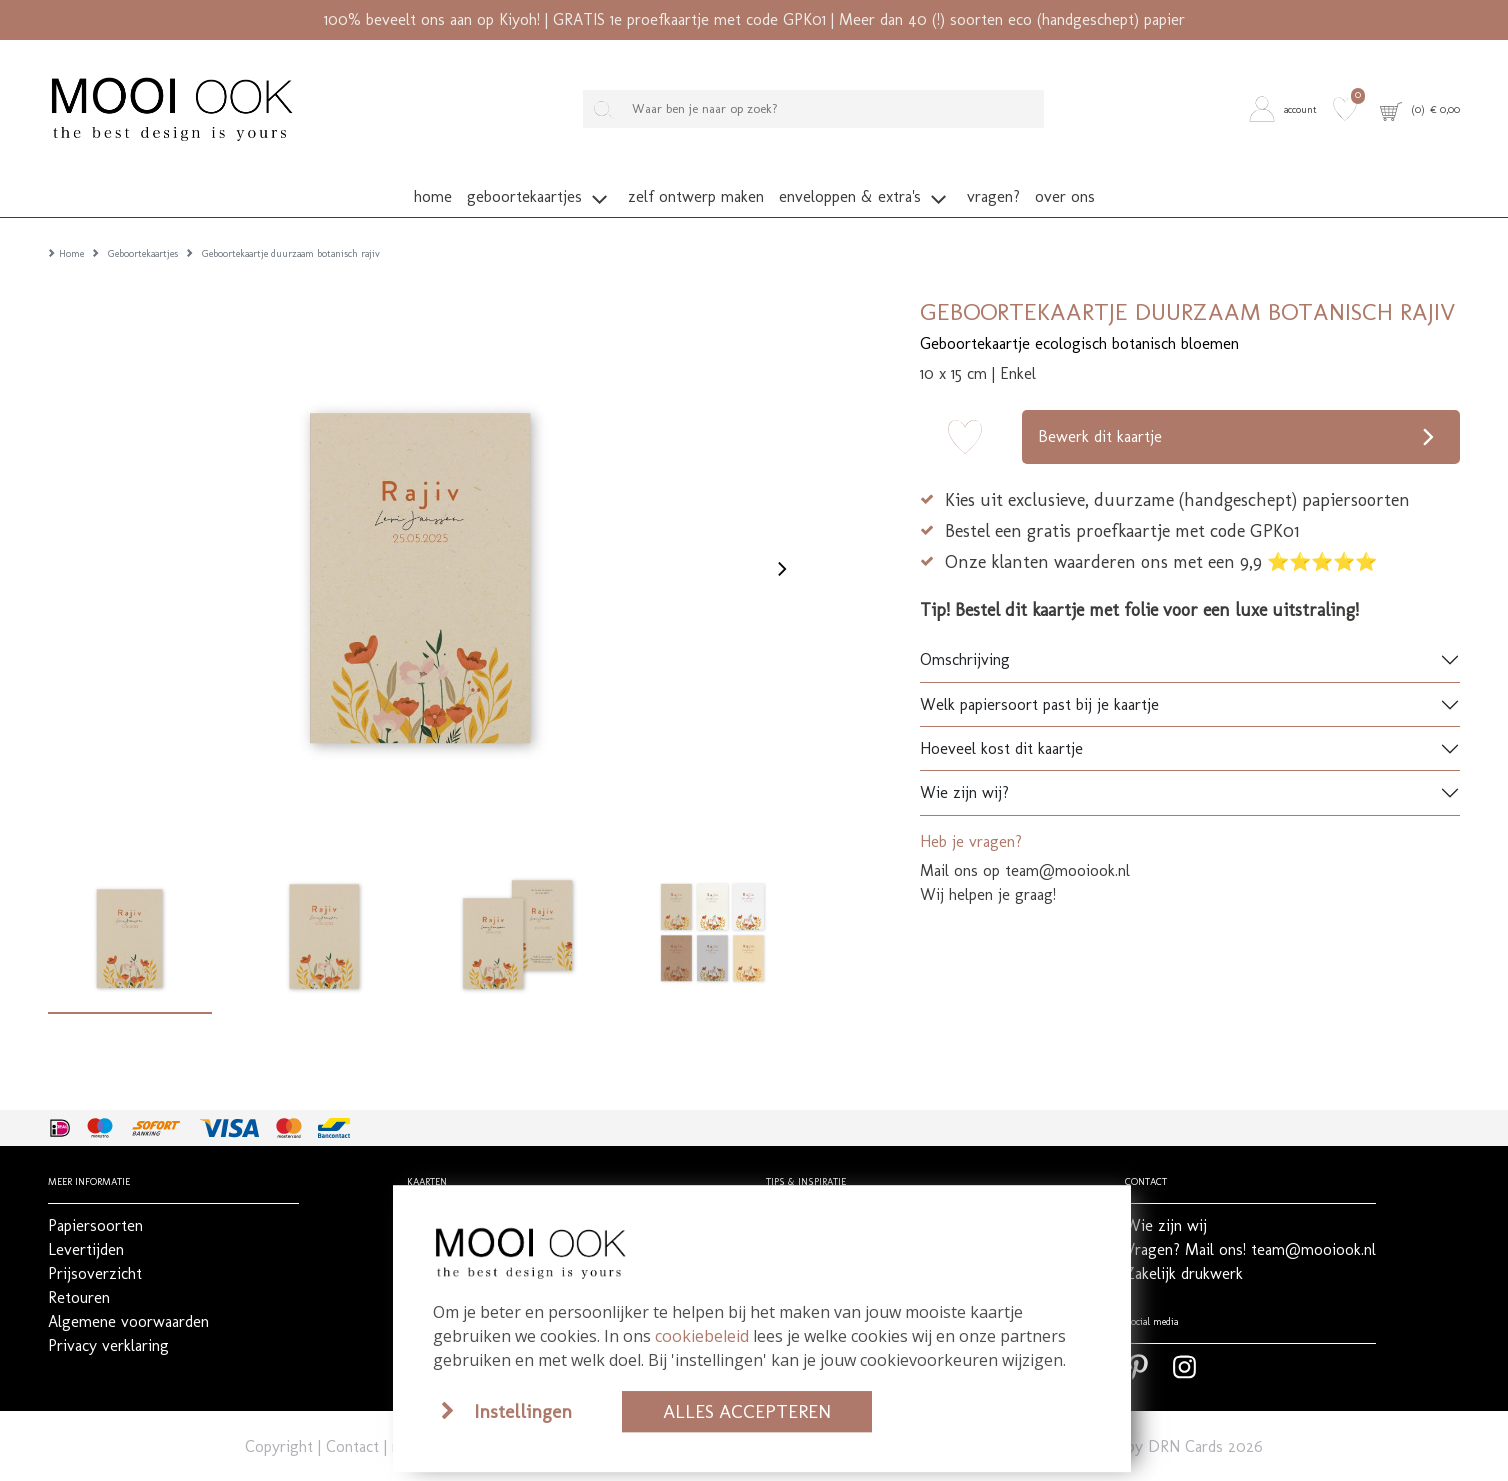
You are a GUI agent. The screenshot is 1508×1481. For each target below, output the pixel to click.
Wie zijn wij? (964, 766)
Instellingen (523, 1411)
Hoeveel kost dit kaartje (1001, 721)
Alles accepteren (747, 1411)
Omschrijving (965, 633)
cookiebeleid (702, 1336)
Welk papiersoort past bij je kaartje (1039, 677)
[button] (1287, 108)
